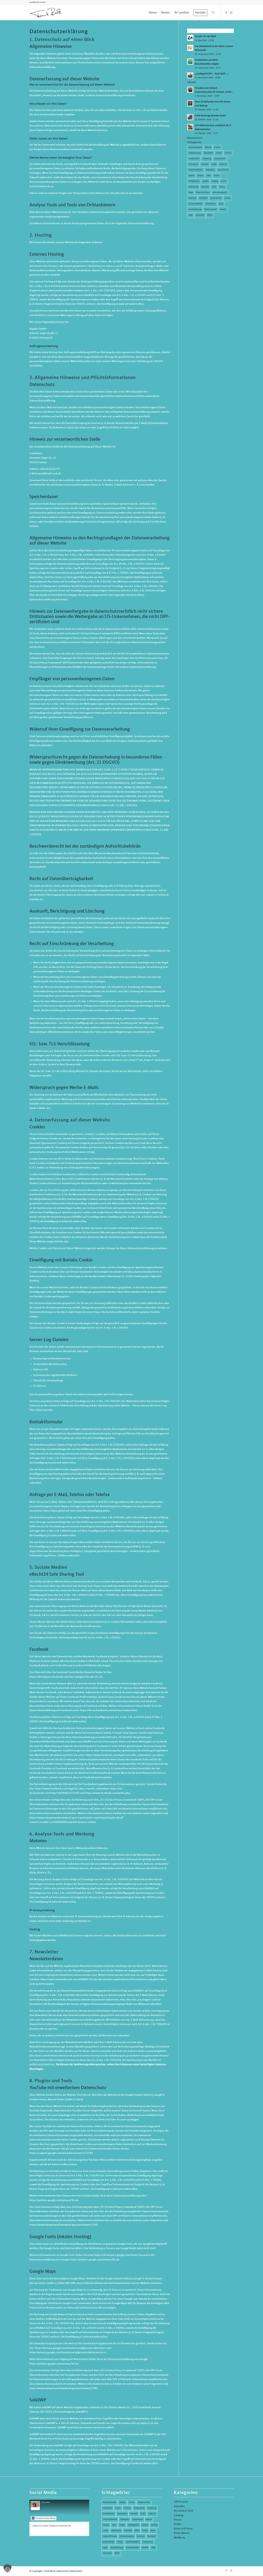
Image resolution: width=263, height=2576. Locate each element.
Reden (177, 2524)
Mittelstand (193, 187)
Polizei (222, 187)
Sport (221, 204)
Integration (210, 170)
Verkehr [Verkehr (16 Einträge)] (145, 2548)
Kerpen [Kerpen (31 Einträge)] (106, 2525)
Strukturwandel (210, 209)
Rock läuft (203, 198)
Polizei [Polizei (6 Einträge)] (145, 2531)
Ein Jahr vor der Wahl (205, 36)
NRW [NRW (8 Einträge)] (137, 2531)
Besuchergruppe (195, 147)
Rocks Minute (215, 198)
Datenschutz (76, 2571)
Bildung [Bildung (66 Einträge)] (122, 2502)
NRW (214, 187)
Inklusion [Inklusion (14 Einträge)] (152, 2514)
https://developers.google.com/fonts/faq (118, 2255)
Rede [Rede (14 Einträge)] (153, 2531)
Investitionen (223, 170)
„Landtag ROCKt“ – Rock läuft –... (212, 74)
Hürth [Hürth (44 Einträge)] (143, 2514)
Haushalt (204, 164)
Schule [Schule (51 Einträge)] (120, 2542)
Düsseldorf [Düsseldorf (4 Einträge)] (107, 2508)
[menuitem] (152, 12)
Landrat (205, 181)
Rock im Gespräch (220, 192)
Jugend (191, 176)
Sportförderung (195, 209)
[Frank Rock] (45, 12)
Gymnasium (193, 164)
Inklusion (223, 164)
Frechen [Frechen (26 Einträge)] (127, 2508)
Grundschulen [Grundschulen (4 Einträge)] (108, 2514)
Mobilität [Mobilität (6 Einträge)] (128, 2531)
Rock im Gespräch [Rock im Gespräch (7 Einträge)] (127, 2536)
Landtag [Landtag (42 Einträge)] (154, 2525)
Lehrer (223, 181)
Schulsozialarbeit (195, 204)
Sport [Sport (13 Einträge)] (105, 2548)
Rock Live (192, 198)
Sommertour (211, 204)
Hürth (214, 164)
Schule (227, 198)
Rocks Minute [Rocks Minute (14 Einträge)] (108, 2542)
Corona (217, 147)
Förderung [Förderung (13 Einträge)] (152, 2508)
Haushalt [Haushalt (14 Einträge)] (133, 2514)
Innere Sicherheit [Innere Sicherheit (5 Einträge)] (110, 2519)
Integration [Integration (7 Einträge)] (124, 2519)
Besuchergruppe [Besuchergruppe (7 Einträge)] (109, 2502)
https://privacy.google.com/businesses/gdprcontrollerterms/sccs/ (67, 2352)
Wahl (191, 215)
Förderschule (194, 159)
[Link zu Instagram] (231, 12)
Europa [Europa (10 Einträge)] (118, 2508)
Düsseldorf (208, 153)
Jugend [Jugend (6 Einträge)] (149, 2519)
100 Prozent (181, 2502)
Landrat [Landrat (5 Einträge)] (145, 2525)
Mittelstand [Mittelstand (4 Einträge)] (116, 2531)
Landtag (215, 181)
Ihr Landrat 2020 (183, 2511)
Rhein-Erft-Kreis (202, 192)
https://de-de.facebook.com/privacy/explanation (108, 1710)
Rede (191, 192)
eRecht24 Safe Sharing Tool (76, 1586)
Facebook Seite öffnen (44, 2518)
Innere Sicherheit (196, 170)
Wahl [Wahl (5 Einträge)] (153, 2548)
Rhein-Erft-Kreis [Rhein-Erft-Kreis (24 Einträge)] (109, 2536)
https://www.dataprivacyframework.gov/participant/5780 (63, 2225)
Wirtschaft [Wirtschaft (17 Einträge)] (107, 2553)
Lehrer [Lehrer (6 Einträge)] (105, 2531)
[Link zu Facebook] (226, 12)
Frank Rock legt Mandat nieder (210, 116)
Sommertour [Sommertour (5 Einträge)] (148, 2542)
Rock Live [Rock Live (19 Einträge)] (140, 2536)
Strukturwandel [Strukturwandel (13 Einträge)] (132, 2548)
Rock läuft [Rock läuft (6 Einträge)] (152, 2536)
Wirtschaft (200, 215)
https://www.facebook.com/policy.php (107, 1793)
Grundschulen (220, 159)
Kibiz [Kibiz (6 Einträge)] (114, 2525)
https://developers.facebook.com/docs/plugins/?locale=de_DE (65, 1677)
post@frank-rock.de (37, 2)
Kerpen (200, 176)
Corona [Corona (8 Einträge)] (131, 2502)
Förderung (207, 159)
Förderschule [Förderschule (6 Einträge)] (139, 2508)
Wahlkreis (179, 2537)
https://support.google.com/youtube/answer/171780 (61, 2153)
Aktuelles (179, 2506)
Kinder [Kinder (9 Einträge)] (122, 2525)
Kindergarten (194, 181)
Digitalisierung (195, 153)
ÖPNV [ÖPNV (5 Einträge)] (117, 2553)
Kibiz (209, 176)
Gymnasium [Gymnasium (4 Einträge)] (122, 2514)
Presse (177, 2519)
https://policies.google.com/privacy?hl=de (54, 2200)
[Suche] (213, 12)
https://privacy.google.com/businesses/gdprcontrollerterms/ (70, 2348)
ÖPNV (209, 215)
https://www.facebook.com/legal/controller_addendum (117, 1755)
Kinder (216, 176)
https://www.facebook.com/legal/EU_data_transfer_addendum (72, 1788)
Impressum (62, 2571)
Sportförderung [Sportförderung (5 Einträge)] (117, 2548)
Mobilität (205, 187)
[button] (7, 2568)
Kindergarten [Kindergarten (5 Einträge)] (133, 2525)
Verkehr (223, 209)
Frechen (228, 153)
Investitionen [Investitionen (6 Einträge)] (137, 2519)
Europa (219, 153)
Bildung (208, 147)
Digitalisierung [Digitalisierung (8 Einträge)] (144, 2502)
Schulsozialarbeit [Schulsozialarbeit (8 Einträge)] (133, 2542)
